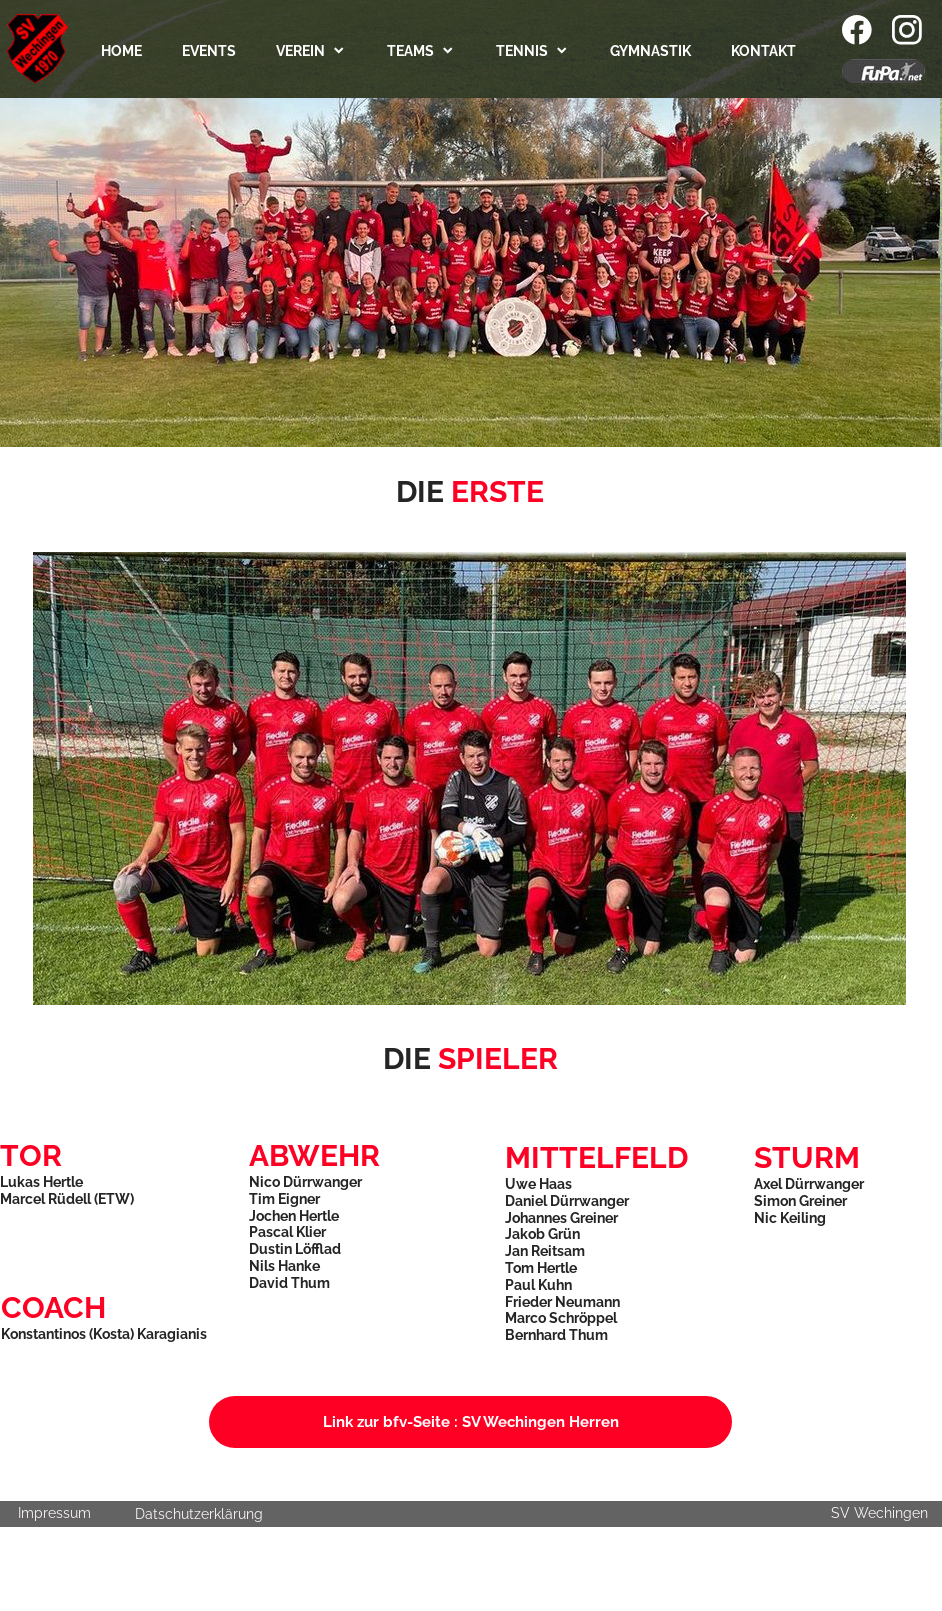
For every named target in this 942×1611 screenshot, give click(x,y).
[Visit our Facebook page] (857, 30)
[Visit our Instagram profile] (907, 30)
